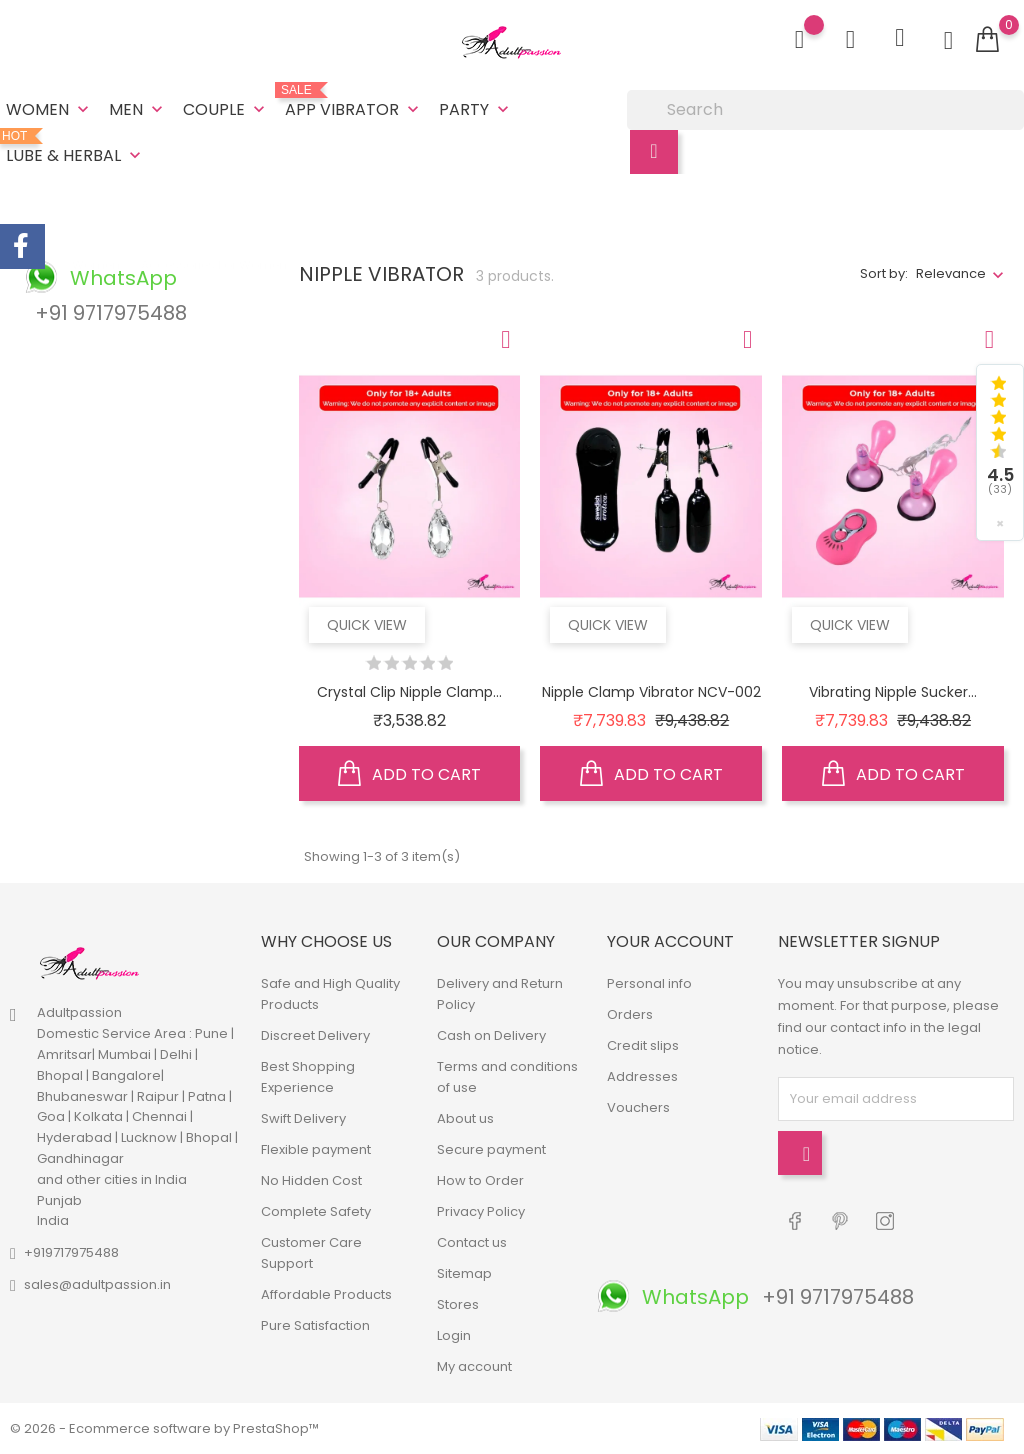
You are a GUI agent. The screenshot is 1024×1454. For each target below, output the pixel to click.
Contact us (472, 1242)
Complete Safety (316, 1211)
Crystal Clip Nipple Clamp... (409, 692)
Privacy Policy (481, 1211)
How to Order (480, 1180)
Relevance (951, 273)
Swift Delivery (303, 1118)
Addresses (642, 1076)
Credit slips (643, 1045)
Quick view (367, 625)
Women (49, 109)
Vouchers (638, 1107)
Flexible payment (316, 1149)
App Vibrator (354, 102)
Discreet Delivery (315, 1035)
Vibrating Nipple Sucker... (893, 692)
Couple (226, 109)
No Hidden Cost (311, 1180)
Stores (458, 1304)
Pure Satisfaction (315, 1325)
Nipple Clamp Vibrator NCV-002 (651, 692)
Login (454, 1335)
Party (476, 109)
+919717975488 (71, 1252)
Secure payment (491, 1149)
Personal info (649, 983)
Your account (670, 941)
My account (474, 1366)
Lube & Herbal (75, 148)
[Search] (825, 110)
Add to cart (409, 774)
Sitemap (464, 1273)
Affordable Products (326, 1294)
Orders (630, 1014)
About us (465, 1118)
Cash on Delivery (491, 1035)
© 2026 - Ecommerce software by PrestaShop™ (164, 1428)
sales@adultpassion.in (97, 1284)
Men (138, 109)
